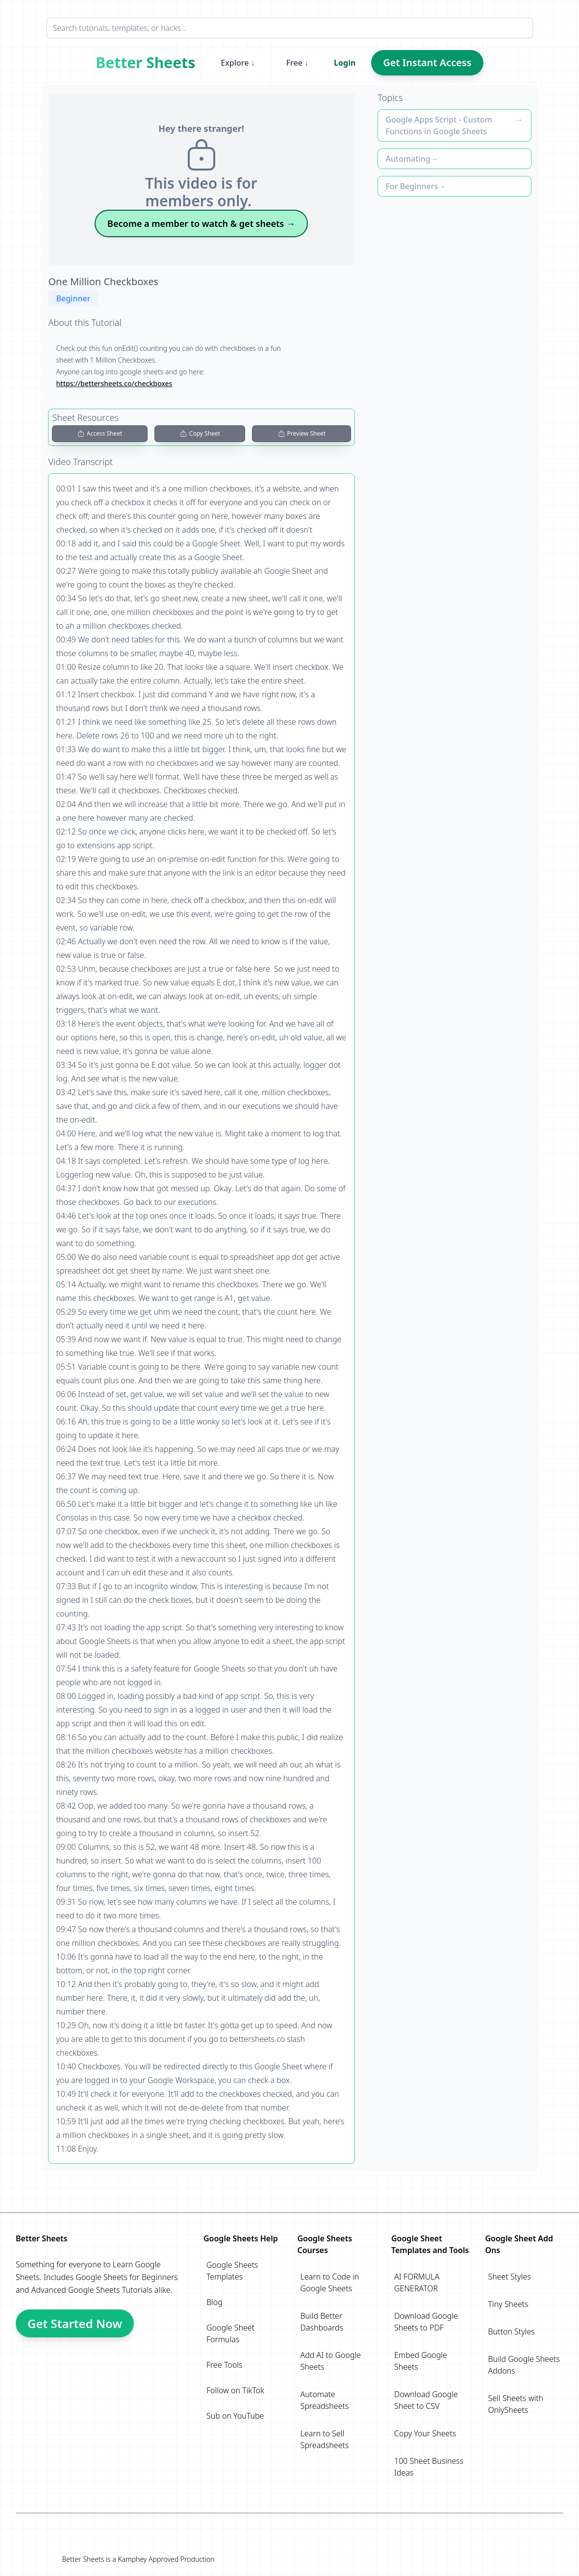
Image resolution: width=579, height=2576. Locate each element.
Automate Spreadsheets (325, 2400)
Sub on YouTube (235, 2415)
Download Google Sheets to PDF (426, 2321)
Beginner (73, 298)
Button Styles (511, 2331)
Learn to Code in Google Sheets (330, 2282)
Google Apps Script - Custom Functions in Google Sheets (439, 125)
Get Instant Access (427, 62)
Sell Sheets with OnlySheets (516, 2404)
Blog (214, 2302)
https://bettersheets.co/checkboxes (114, 383)
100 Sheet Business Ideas (428, 2466)
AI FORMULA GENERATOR (416, 2282)
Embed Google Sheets (420, 2361)
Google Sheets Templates (232, 2270)
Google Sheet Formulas (230, 2333)
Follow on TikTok (235, 2390)
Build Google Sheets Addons (524, 2365)
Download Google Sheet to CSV (426, 2400)
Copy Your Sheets (425, 2433)
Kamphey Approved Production (166, 2559)
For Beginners (412, 186)
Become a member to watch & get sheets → (201, 223)
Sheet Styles (509, 2276)
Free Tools (224, 2364)
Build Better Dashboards (322, 2321)
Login (344, 62)
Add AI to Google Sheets (331, 2361)
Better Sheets (145, 62)
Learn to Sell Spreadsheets (325, 2439)
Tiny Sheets (508, 2304)
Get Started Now (74, 2323)
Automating (408, 158)
